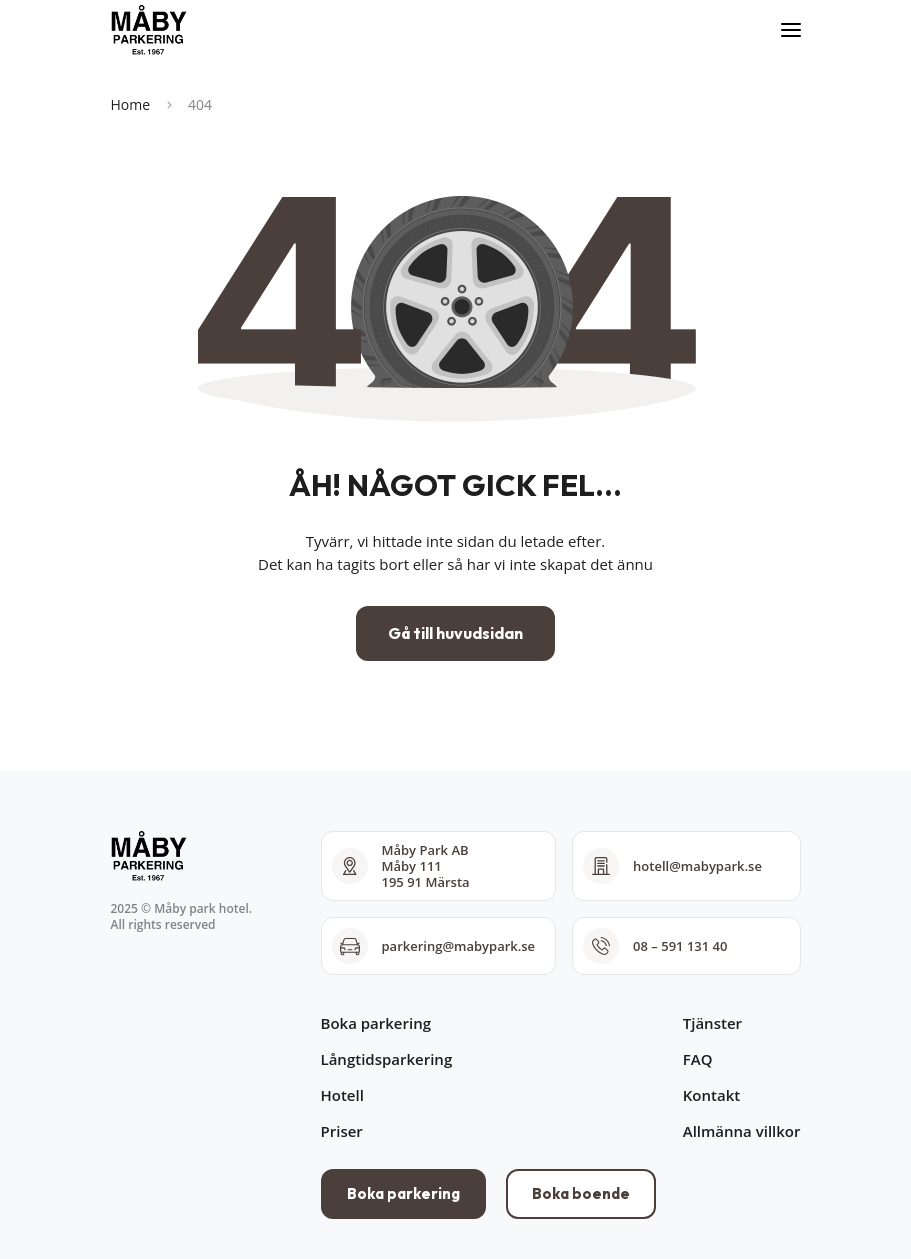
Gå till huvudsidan (455, 633)
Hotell (342, 1095)
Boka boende (581, 1193)
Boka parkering (376, 1023)
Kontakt (711, 1095)
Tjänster (712, 1023)
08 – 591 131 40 (655, 946)
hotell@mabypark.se (672, 866)
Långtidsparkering (387, 1059)
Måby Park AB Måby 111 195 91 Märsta (401, 866)
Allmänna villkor (742, 1131)
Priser (342, 1131)
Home (131, 104)
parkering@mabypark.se (434, 946)
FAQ (698, 1059)
